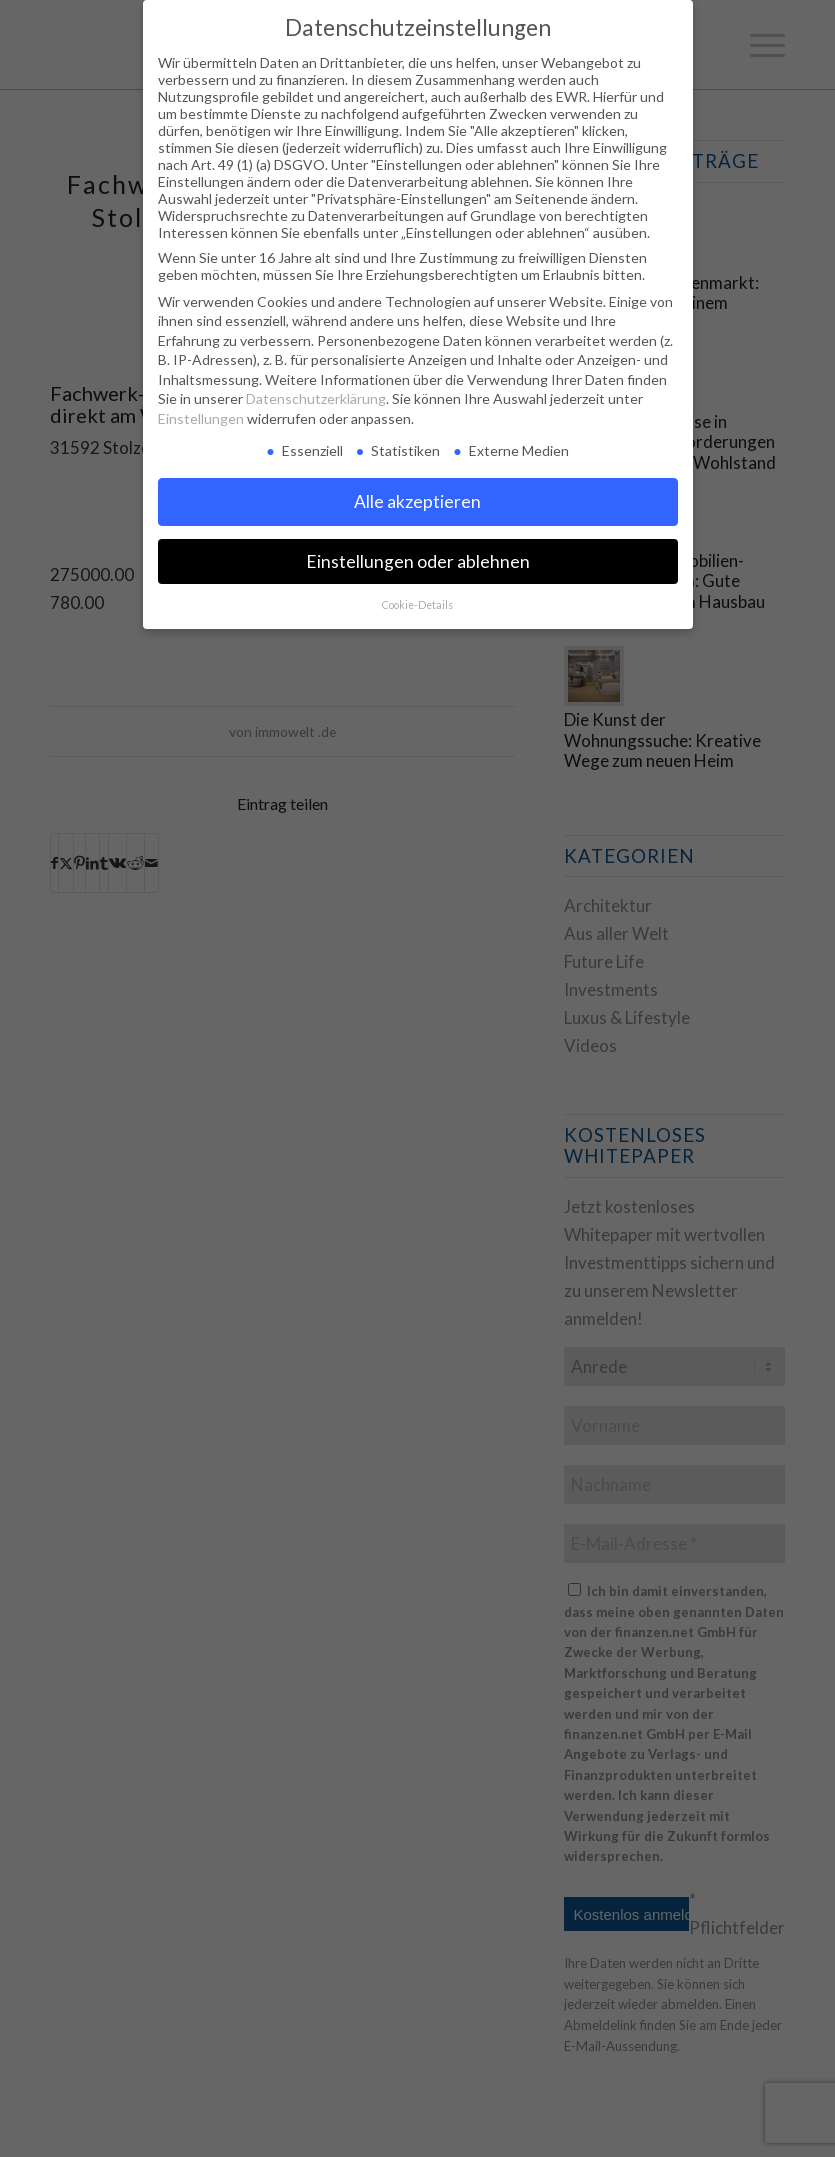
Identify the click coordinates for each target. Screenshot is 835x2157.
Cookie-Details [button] (417, 605)
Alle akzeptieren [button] (417, 501)
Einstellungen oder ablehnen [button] (418, 561)
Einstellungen (201, 418)
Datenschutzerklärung (316, 398)
